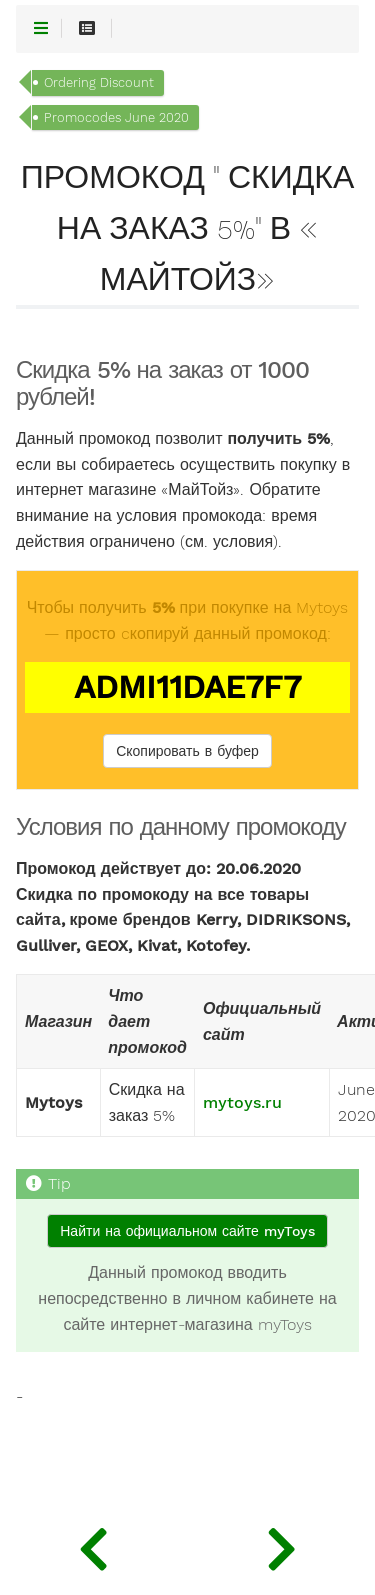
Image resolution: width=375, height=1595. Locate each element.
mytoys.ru (242, 1103)
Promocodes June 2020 (116, 117)
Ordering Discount (99, 82)
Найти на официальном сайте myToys (187, 1231)
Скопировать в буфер (187, 751)
